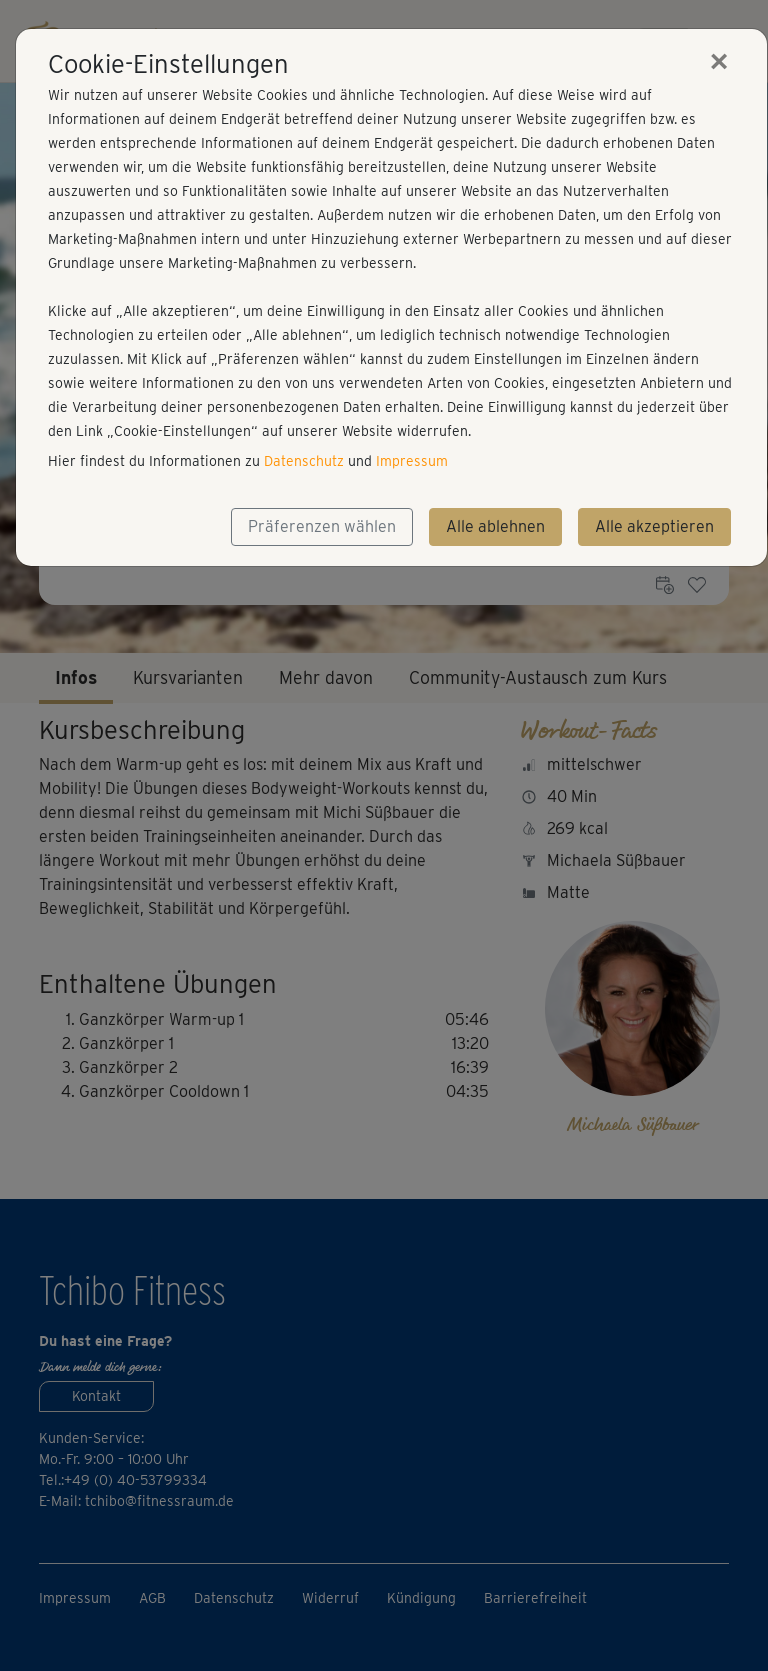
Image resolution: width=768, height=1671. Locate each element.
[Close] (719, 61)
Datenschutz (304, 461)
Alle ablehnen (495, 526)
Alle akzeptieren (654, 526)
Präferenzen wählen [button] (322, 526)
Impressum (412, 461)
